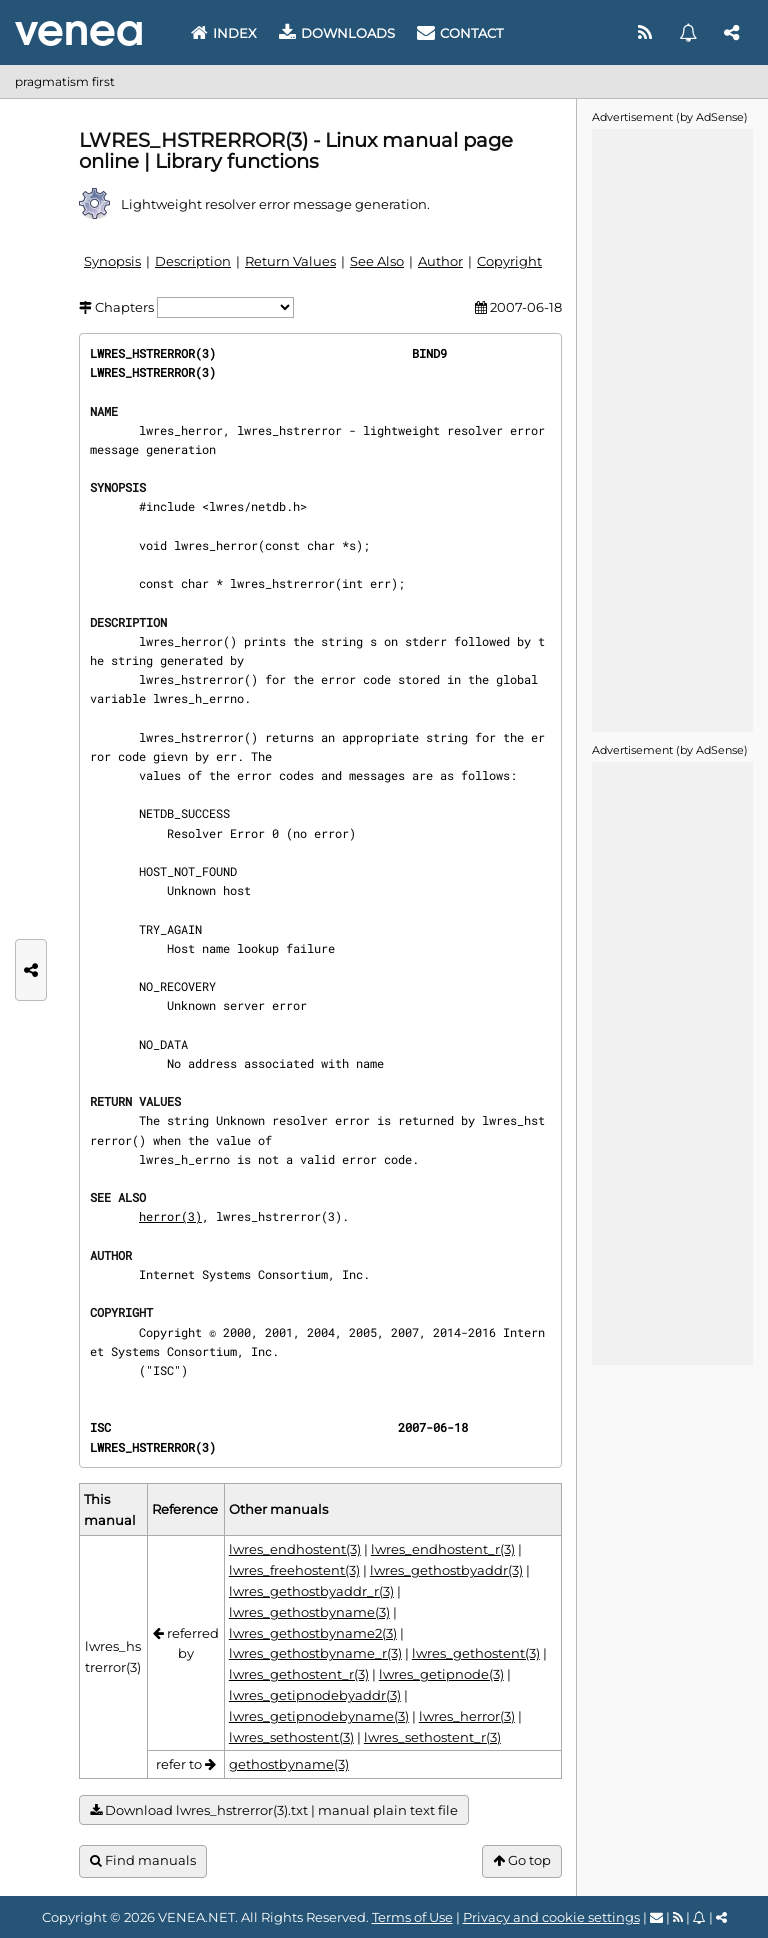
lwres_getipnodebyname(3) (319, 1716)
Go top (522, 1860)
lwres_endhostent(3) (295, 1549)
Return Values (290, 261)
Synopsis (112, 261)
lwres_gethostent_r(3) (299, 1674)
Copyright (509, 261)
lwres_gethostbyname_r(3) (315, 1653)
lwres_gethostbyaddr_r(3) (311, 1591)
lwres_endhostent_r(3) (443, 1549)
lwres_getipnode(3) (441, 1674)
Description (193, 261)
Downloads (337, 33)
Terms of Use (412, 1917)
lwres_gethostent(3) (476, 1653)
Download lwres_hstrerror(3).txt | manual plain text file (274, 1810)
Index (224, 33)
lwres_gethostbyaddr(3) (446, 1570)
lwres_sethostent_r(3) (432, 1737)
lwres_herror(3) (467, 1716)
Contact (460, 33)
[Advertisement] (672, 429)
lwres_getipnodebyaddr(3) (315, 1695)
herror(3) (170, 1216)
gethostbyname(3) (289, 1764)
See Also (377, 261)
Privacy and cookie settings (551, 1917)
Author (440, 261)
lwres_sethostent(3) (291, 1737)
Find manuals (143, 1860)
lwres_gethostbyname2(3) (313, 1633)
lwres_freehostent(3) (294, 1570)
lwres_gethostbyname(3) (309, 1612)
